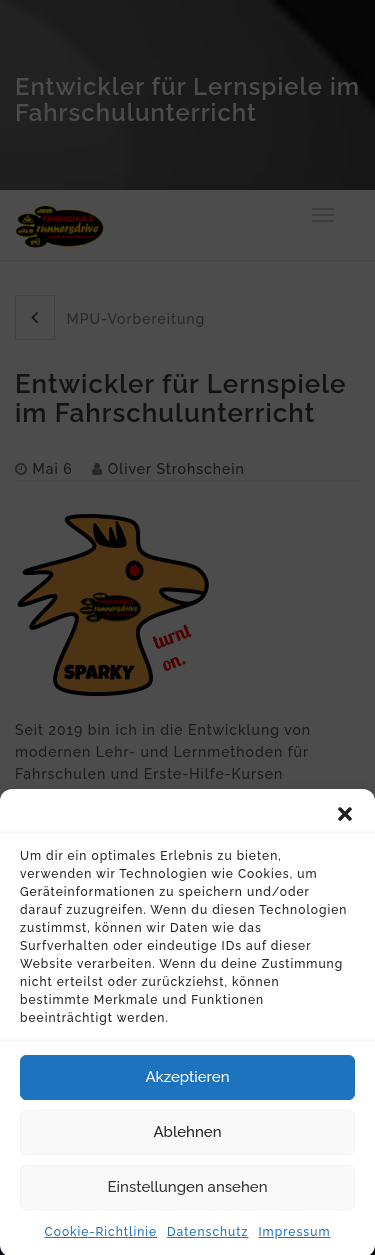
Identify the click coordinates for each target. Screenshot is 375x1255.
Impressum (294, 1240)
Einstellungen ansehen (188, 1196)
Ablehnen (187, 1141)
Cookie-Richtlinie (101, 1240)
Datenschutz (207, 1240)
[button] (345, 822)
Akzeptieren (187, 1086)
